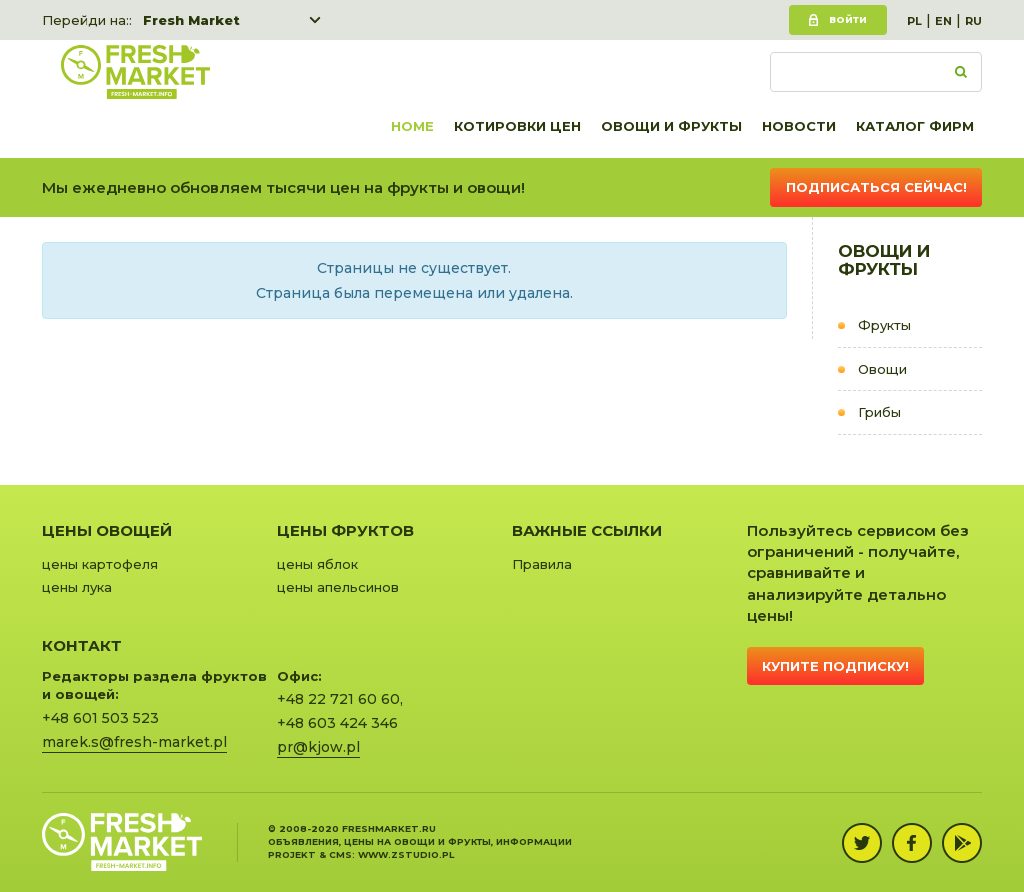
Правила (542, 564)
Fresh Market (191, 20)
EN (943, 21)
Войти (848, 19)
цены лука (77, 587)
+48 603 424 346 (337, 723)
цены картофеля (100, 564)
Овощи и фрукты (671, 126)
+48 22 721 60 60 (338, 699)
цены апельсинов (338, 587)
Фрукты (884, 325)
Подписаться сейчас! (876, 187)
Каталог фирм (915, 126)
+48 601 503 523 (100, 718)
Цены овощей (107, 530)
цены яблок (317, 564)
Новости (799, 126)
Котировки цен (517, 126)
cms (340, 854)
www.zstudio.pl (406, 854)
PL (914, 21)
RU (973, 21)
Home (412, 126)
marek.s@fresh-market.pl (134, 742)
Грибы (879, 412)
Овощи (882, 369)
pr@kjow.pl (318, 747)
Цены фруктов (345, 530)
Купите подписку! (835, 666)
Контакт (82, 645)
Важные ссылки (587, 530)
